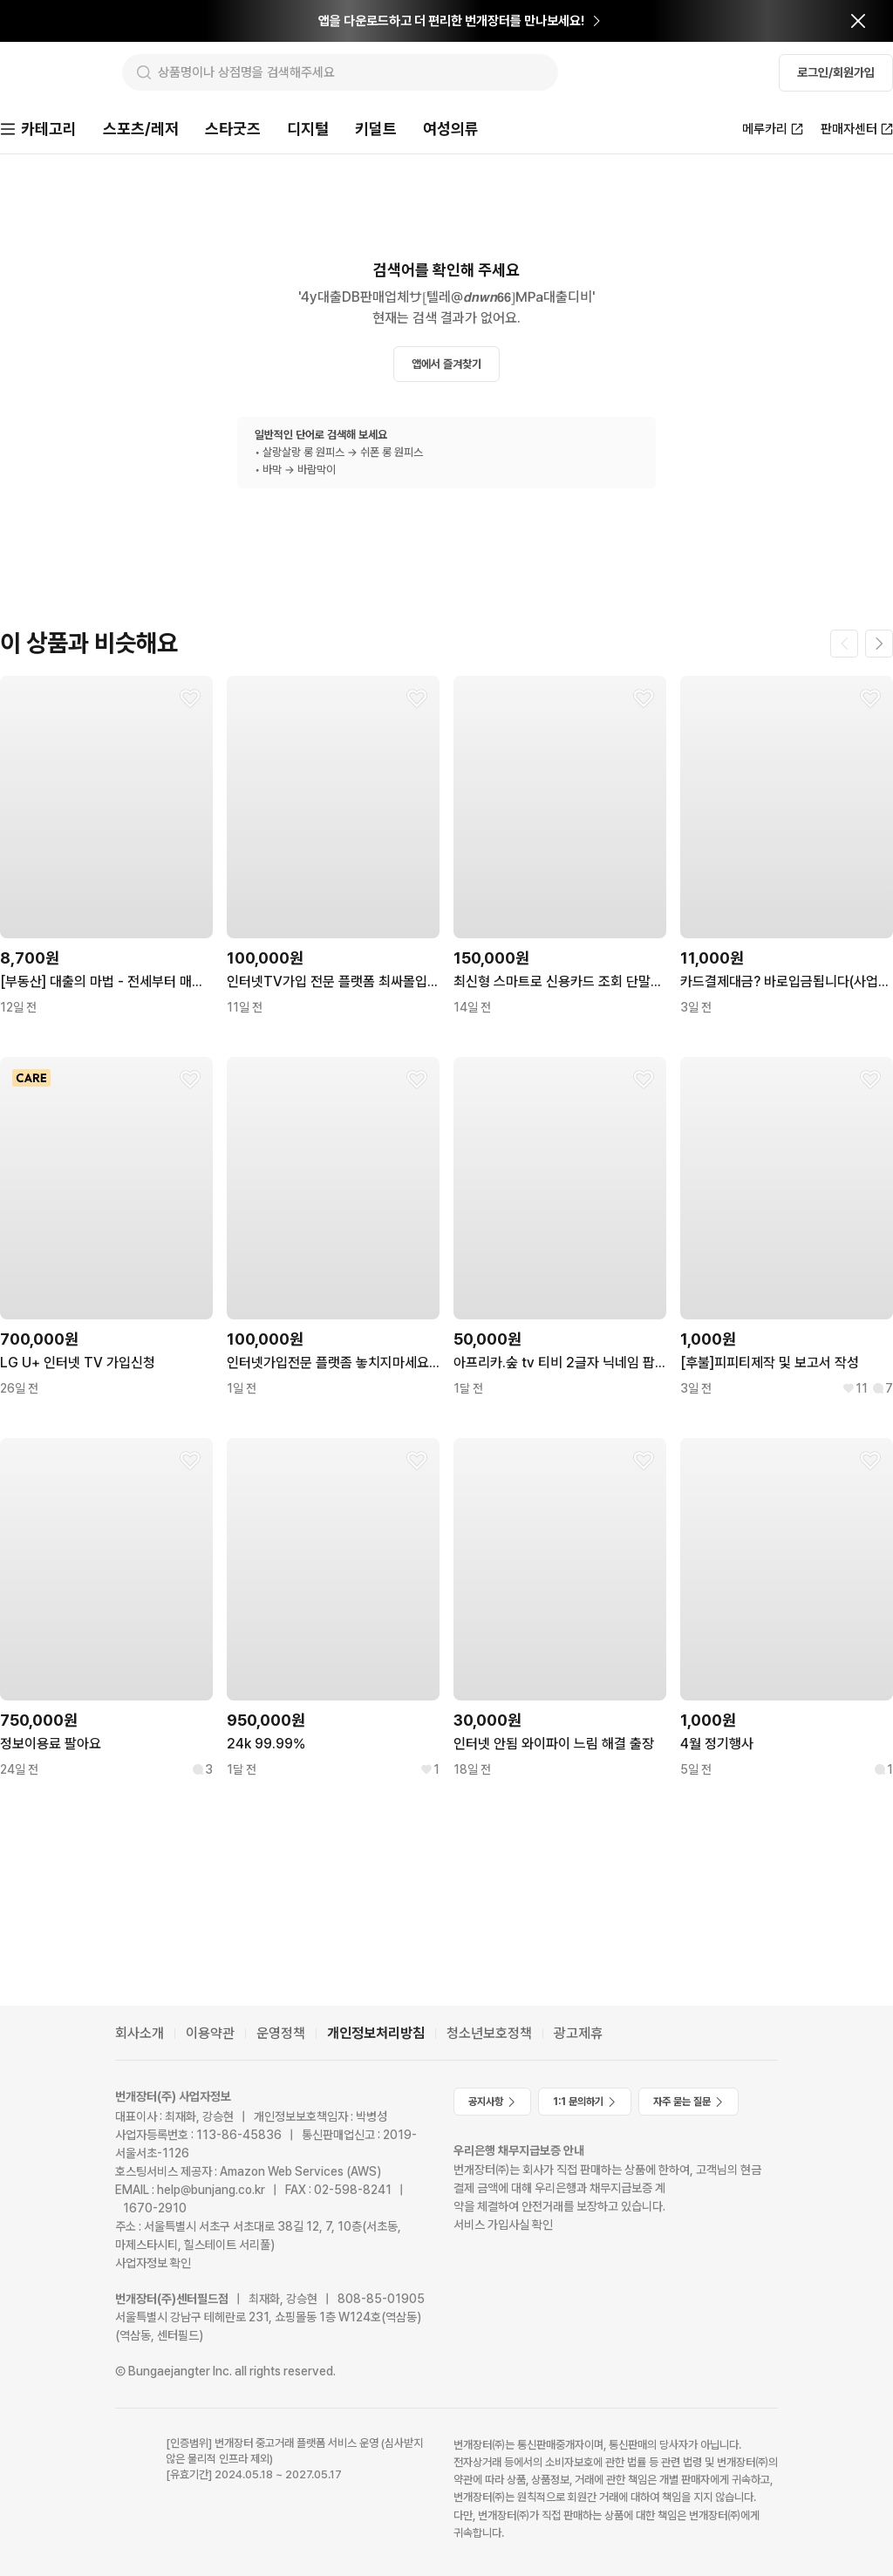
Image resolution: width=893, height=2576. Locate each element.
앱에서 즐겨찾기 (446, 365)
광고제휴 (578, 2033)
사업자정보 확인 (153, 2263)
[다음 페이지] (879, 645)
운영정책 (280, 2033)
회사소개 (139, 2033)
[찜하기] (190, 700)
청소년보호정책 (489, 2033)
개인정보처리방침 (376, 2033)
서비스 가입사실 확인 (503, 2225)
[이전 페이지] (844, 645)
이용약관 (210, 2033)
